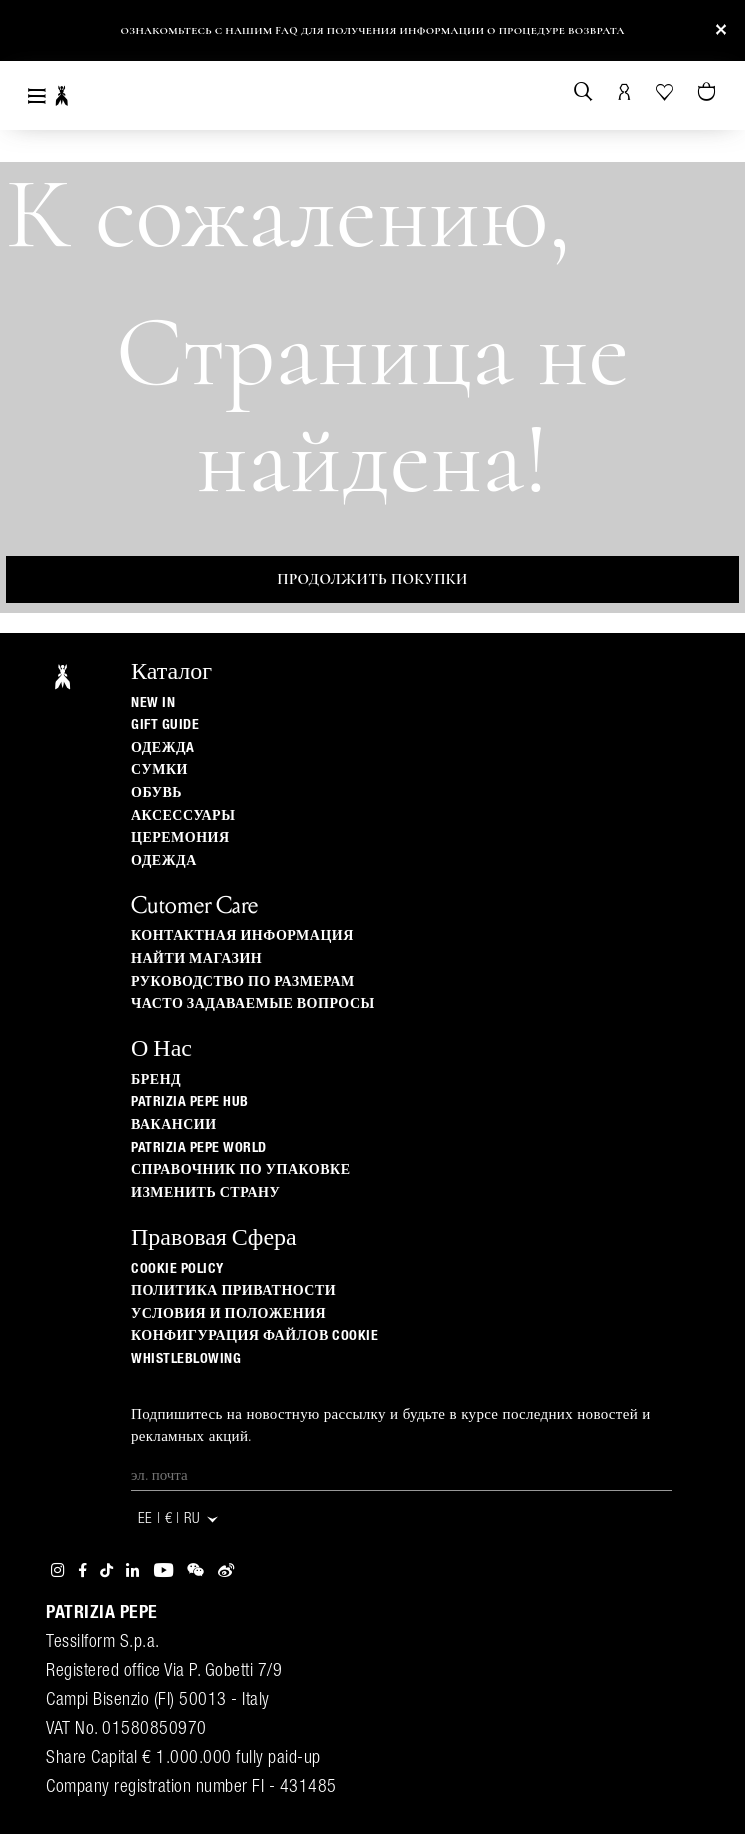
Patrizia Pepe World (199, 1148)
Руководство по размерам (243, 982)
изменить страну (205, 1193)
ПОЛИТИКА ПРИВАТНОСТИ (233, 1291)
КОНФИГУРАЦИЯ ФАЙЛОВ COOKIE (254, 1336)
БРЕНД (156, 1080)
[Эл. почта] (401, 1475)
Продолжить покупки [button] (372, 579)
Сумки (159, 770)
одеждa (163, 748)
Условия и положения (228, 1314)
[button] (32, 34)
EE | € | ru (179, 1519)
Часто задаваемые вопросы (253, 1004)
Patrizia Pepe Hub (190, 1102)
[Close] (721, 31)
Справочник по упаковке (241, 1170)
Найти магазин (196, 959)
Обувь (156, 793)
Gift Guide (165, 725)
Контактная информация (242, 936)
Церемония (180, 838)
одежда (164, 861)
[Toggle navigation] (37, 95)
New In (153, 703)
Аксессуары (183, 816)
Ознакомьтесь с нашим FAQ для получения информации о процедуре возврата (372, 30)
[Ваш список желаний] (666, 90)
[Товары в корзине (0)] (708, 93)
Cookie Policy (177, 1269)
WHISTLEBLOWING (186, 1359)
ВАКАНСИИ (174, 1125)
